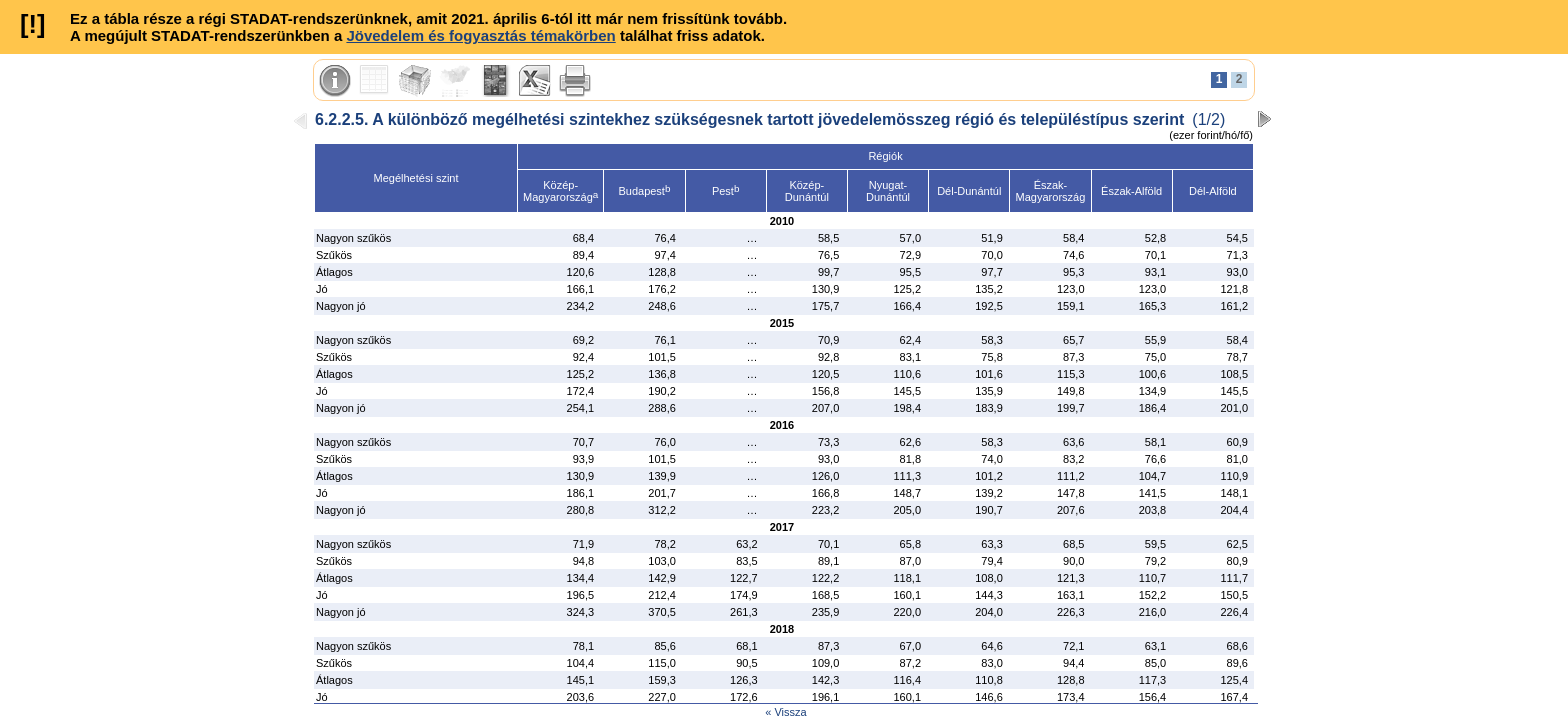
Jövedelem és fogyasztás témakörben (480, 35)
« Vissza (785, 712)
